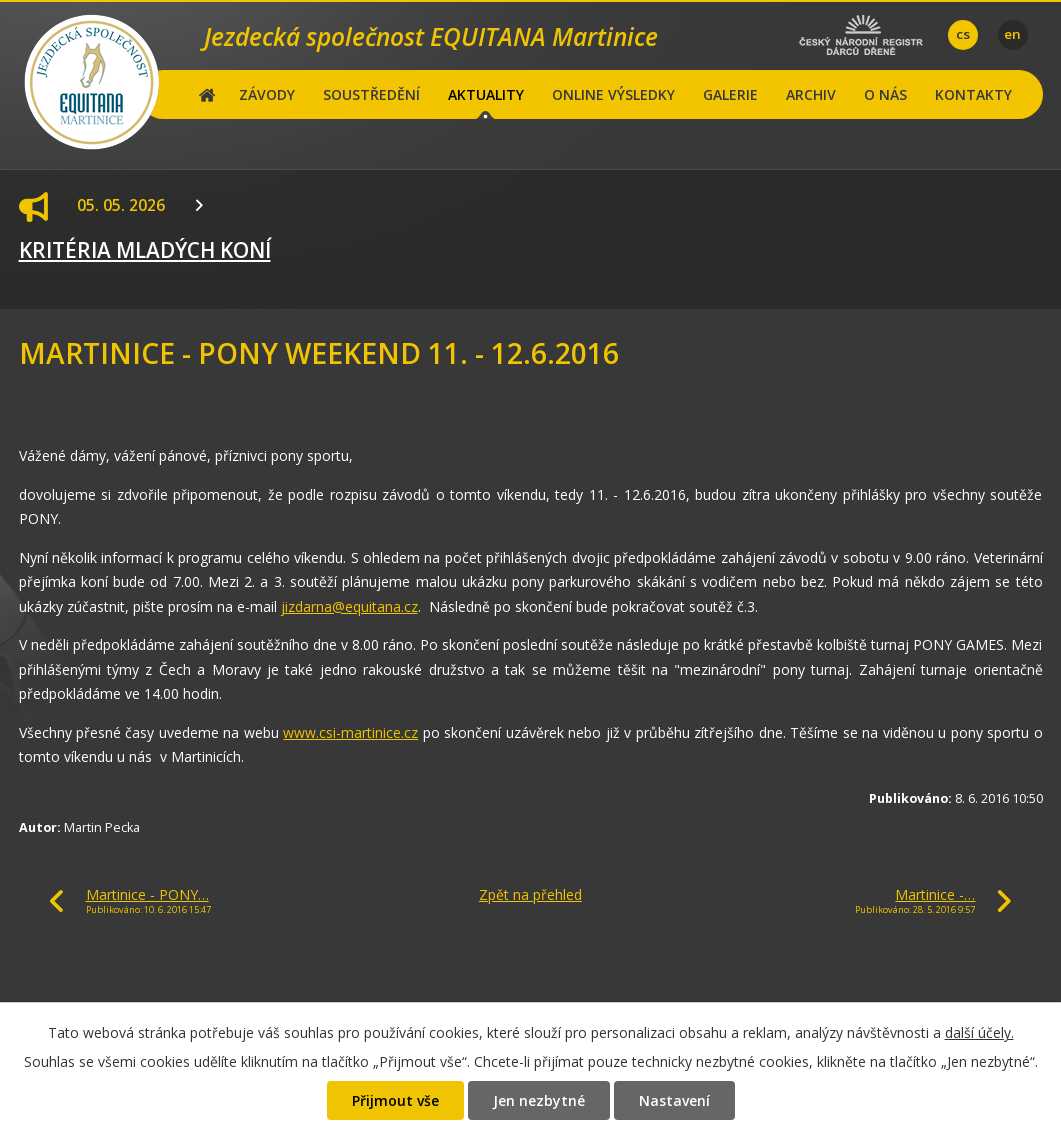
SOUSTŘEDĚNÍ (371, 94)
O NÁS (885, 94)
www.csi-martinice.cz (350, 732)
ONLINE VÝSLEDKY (613, 94)
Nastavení (674, 1100)
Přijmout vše (395, 1100)
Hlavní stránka (207, 94)
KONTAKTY (973, 94)
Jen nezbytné (539, 1100)
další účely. (979, 1032)
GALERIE (730, 94)
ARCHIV (811, 94)
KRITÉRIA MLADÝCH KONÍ (145, 250)
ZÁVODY (267, 94)
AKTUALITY (486, 94)
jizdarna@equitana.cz (349, 606)
